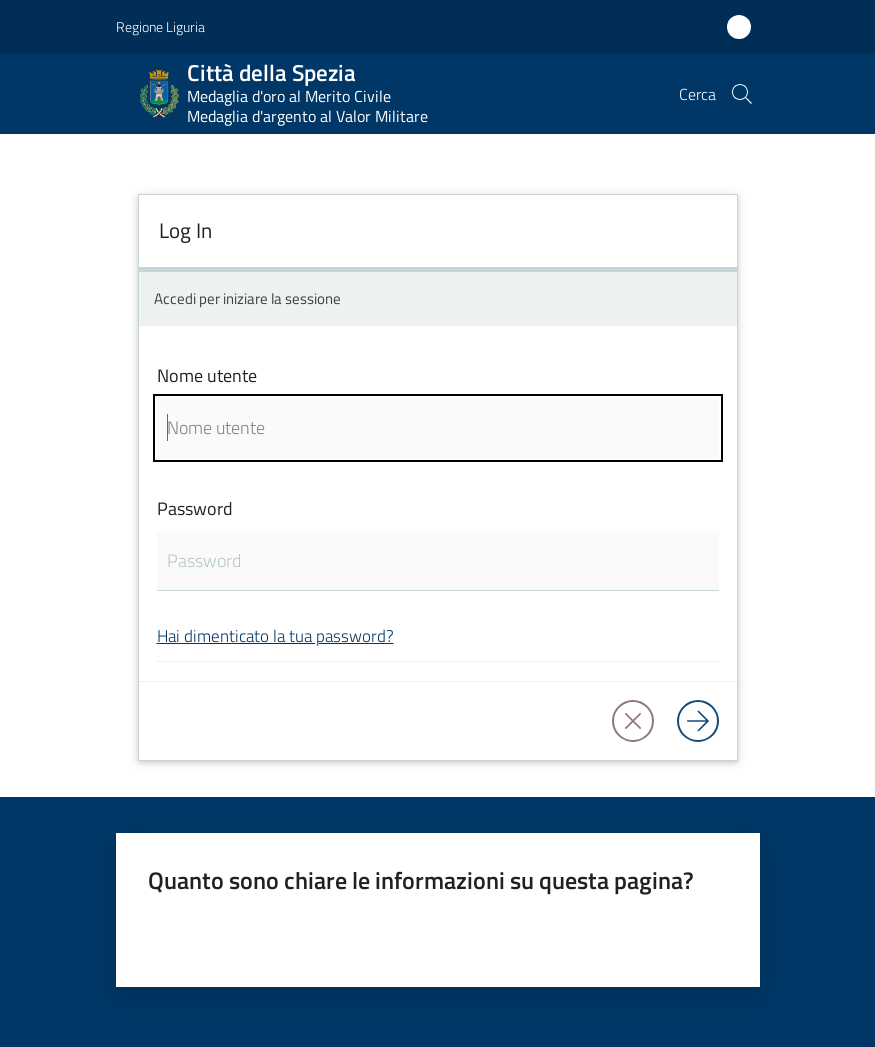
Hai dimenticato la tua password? (275, 635)
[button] (742, 94)
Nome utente (207, 375)
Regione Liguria (160, 26)
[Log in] (698, 721)
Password (195, 508)
